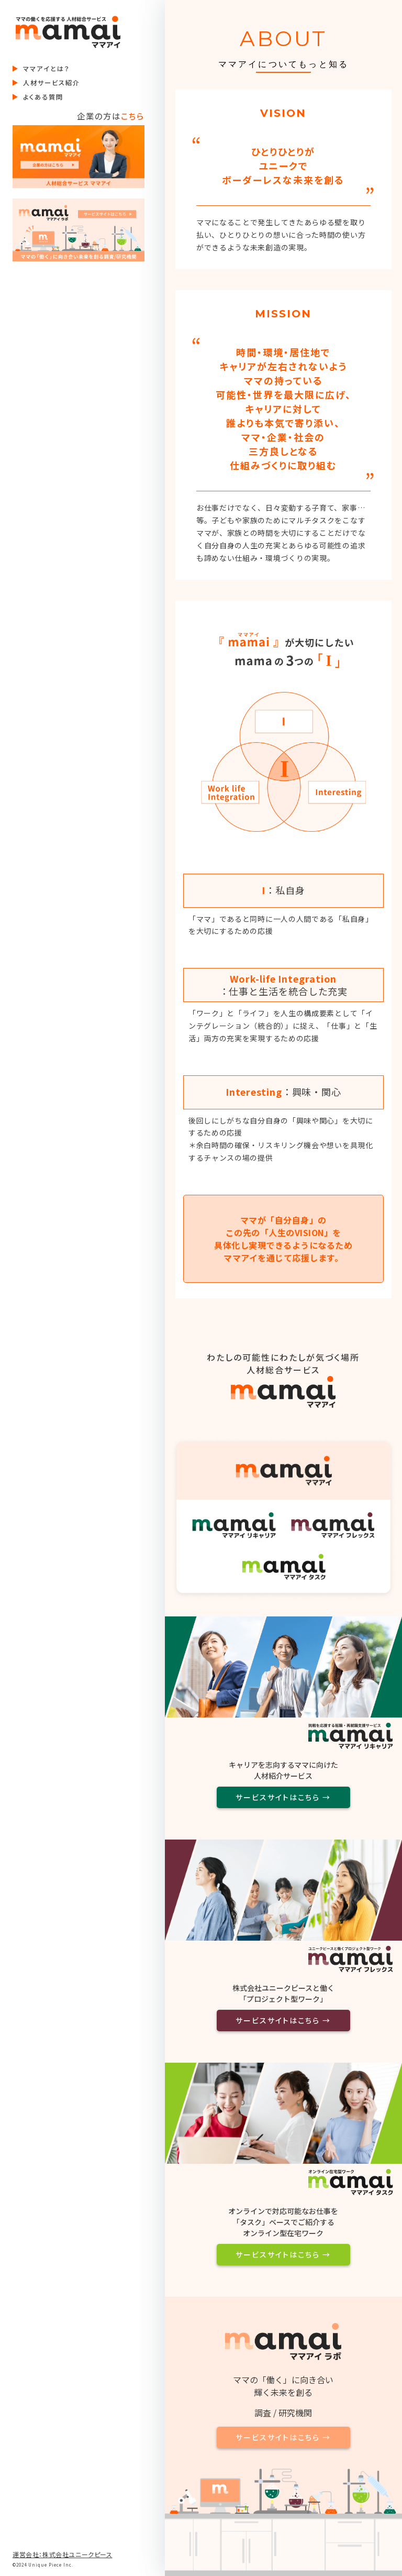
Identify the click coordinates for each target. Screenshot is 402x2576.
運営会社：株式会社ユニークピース (63, 2554)
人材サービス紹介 (51, 82)
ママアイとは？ (46, 68)
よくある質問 (43, 97)
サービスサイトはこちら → (283, 1797)
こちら (132, 116)
